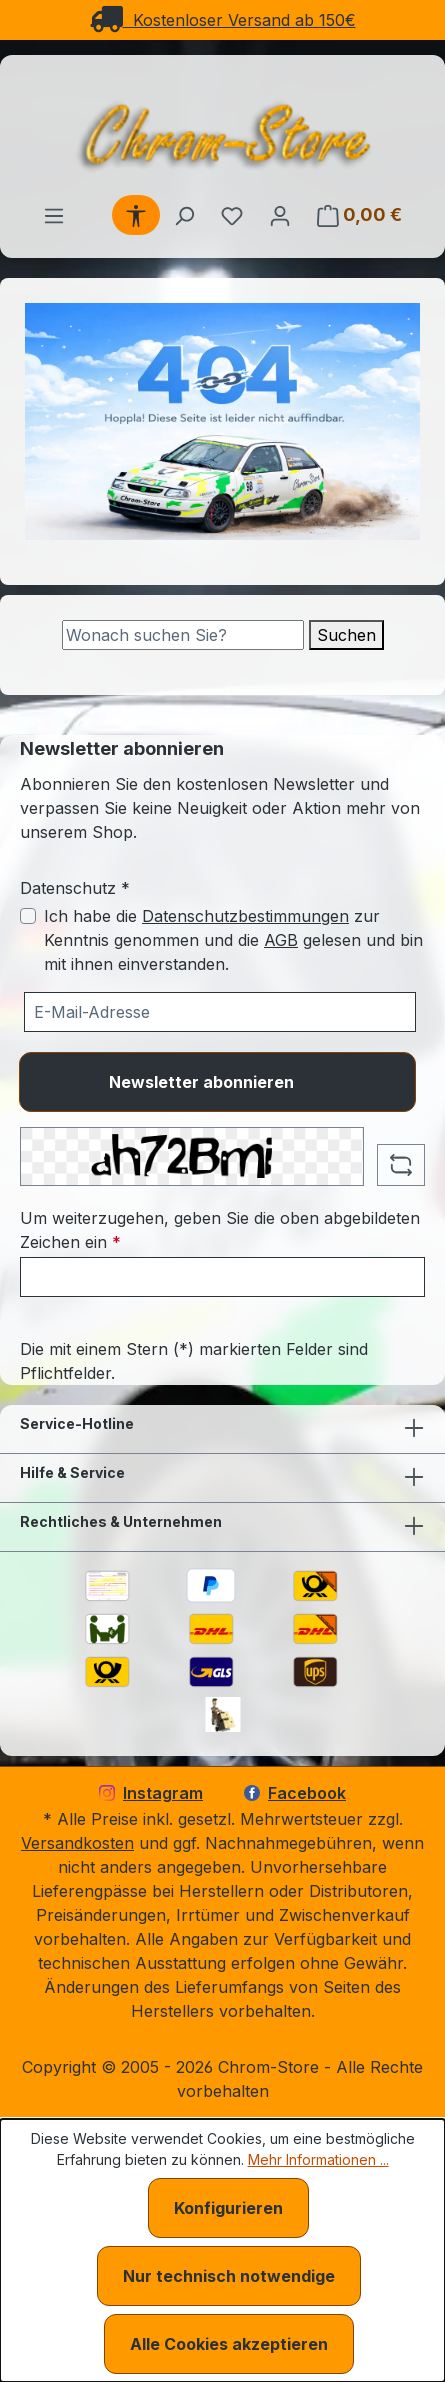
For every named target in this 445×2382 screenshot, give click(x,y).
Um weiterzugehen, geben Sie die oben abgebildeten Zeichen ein (220, 1230)
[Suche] (183, 635)
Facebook (295, 1793)
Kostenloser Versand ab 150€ (223, 20)
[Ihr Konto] (280, 215)
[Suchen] (184, 215)
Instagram (151, 1793)
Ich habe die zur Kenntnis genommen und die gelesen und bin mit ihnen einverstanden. (233, 940)
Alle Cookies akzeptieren (229, 2344)
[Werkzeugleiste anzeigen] (136, 215)
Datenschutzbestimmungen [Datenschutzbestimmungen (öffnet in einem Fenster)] (245, 916)
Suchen (346, 635)
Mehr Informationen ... (318, 2159)
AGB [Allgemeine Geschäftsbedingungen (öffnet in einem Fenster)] (281, 940)
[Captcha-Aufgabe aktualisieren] (401, 1165)
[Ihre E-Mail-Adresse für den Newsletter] (220, 1012)
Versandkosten (77, 1843)
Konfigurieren (228, 2208)
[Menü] (54, 215)
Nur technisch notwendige (229, 2276)
